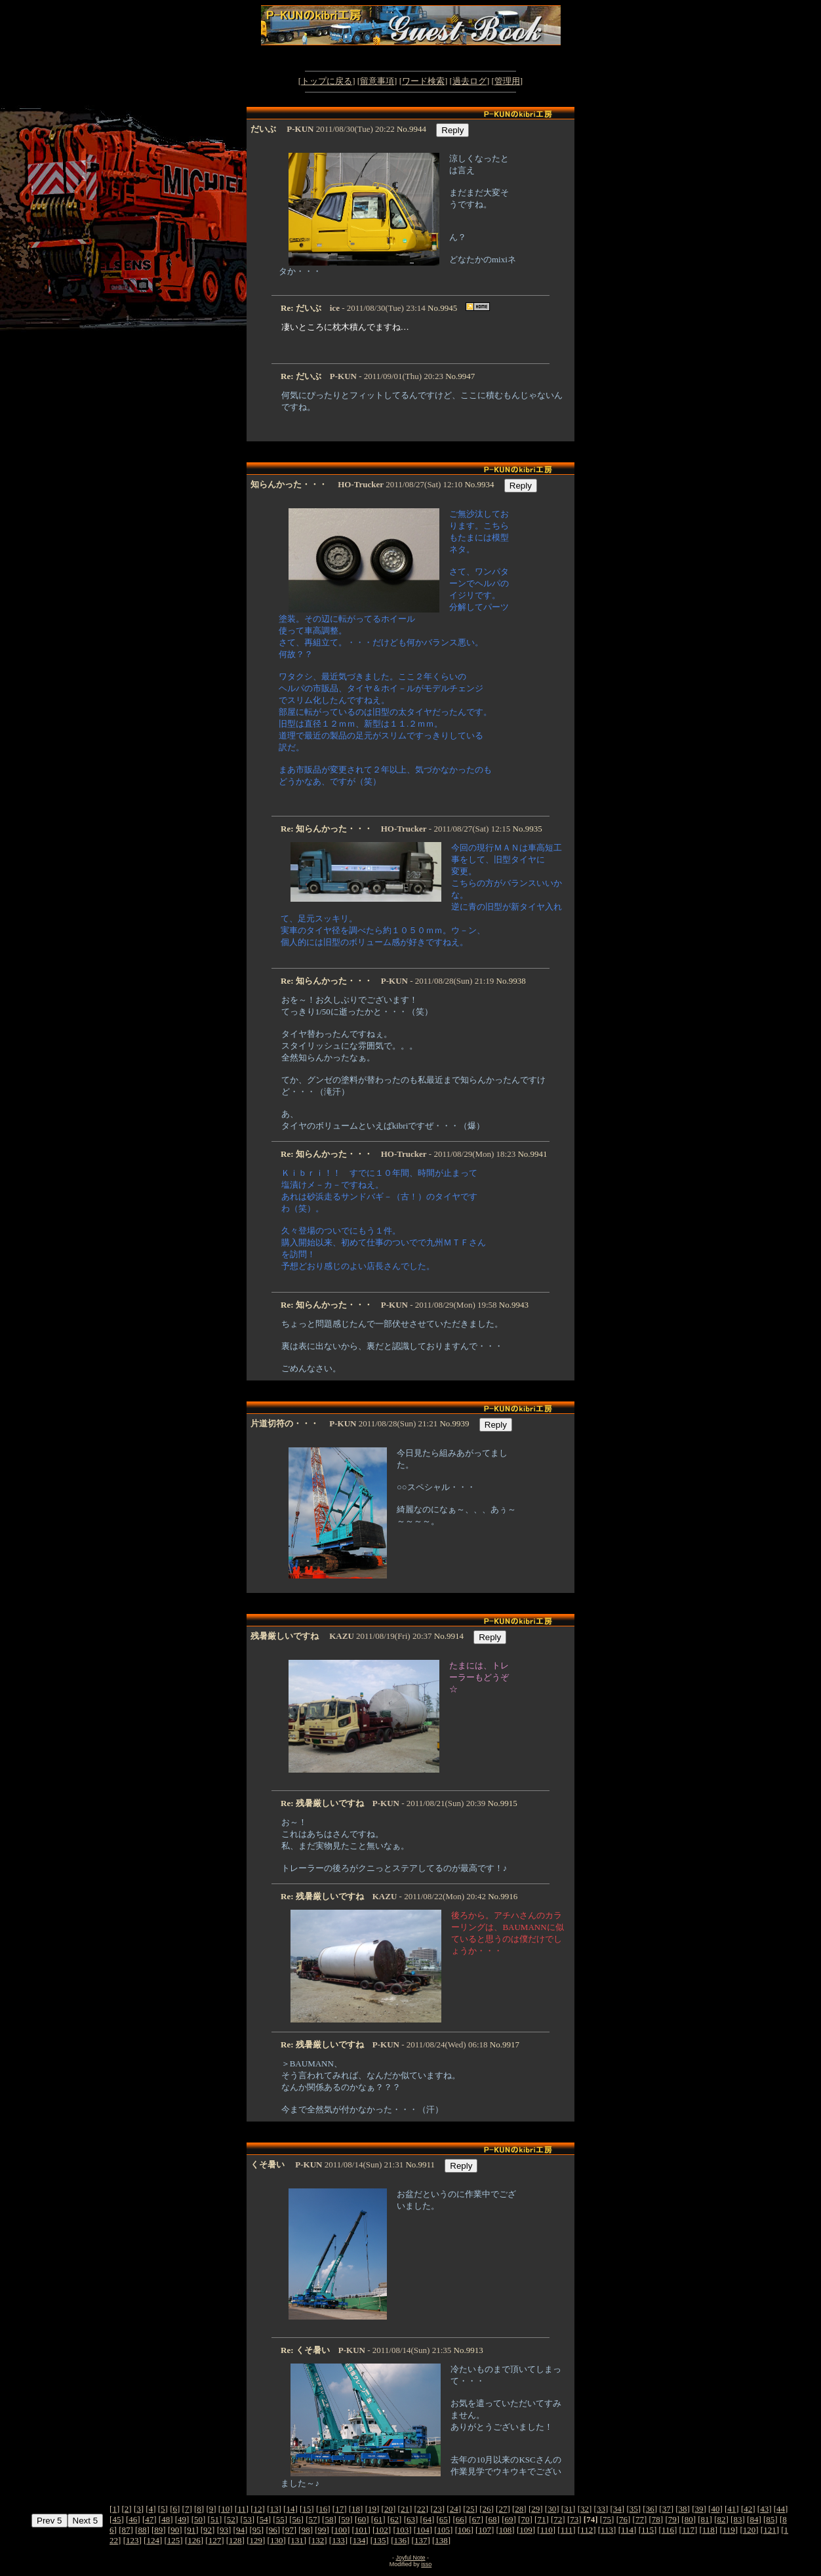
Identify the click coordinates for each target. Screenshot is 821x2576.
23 (437, 2509)
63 (411, 2519)
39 (698, 2509)
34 (617, 2509)
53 (247, 2519)
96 (273, 2530)
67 (476, 2519)
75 (607, 2519)
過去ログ (469, 81)
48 (165, 2519)
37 (666, 2509)
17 (339, 2509)
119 (729, 2530)
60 (361, 2519)
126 (194, 2540)
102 (381, 2530)
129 (256, 2540)
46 (133, 2519)
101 (361, 2530)
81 (705, 2519)
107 (484, 2530)
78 (656, 2519)
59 (345, 2519)
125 (173, 2540)
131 (297, 2540)
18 (355, 2509)
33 (601, 2509)
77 (639, 2519)
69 (509, 2519)
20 (388, 2509)
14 (290, 2509)
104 (423, 2530)
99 (322, 2530)
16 (323, 2509)
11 (241, 2509)
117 (688, 2530)
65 (443, 2519)
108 (505, 2530)
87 (125, 2530)
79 (672, 2519)
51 (214, 2519)
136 (400, 2540)
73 (574, 2519)
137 (421, 2540)
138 (441, 2540)
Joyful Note (410, 2557)
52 (231, 2519)
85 (770, 2519)
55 (280, 2519)
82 (721, 2519)
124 (152, 2540)
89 (158, 2530)
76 (623, 2519)
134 (359, 2540)
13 (274, 2509)
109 (525, 2530)
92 (207, 2530)
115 (647, 2530)
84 (754, 2519)
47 (149, 2519)
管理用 (507, 81)
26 (486, 2509)
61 (378, 2519)
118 (708, 2530)
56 (296, 2519)
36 (650, 2509)
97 (289, 2530)
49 (182, 2519)
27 (502, 2509)
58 (329, 2519)
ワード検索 (423, 81)
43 (764, 2509)
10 (225, 2509)
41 (731, 2509)
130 (276, 2540)
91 (191, 2530)
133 (338, 2540)
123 (132, 2540)
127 (215, 2540)
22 (421, 2509)
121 (769, 2530)
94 (240, 2530)
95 (256, 2530)
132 (318, 2540)
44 (780, 2509)
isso (426, 2564)
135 (379, 2540)
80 (689, 2519)
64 (427, 2519)
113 (607, 2530)
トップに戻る (326, 81)
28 (519, 2509)
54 (264, 2519)
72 (557, 2519)
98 (306, 2530)
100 (340, 2530)
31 (568, 2509)
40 (715, 2509)
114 (627, 2530)
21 (405, 2509)
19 (372, 2509)
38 (683, 2509)
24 (454, 2509)
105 (444, 2530)
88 (142, 2530)
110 (546, 2530)
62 (394, 2519)
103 (402, 2530)
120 (749, 2530)
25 (470, 2509)
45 (116, 2519)
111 (567, 2530)
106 (464, 2530)
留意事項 (377, 81)
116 (668, 2530)
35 (634, 2509)
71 (541, 2519)
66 (460, 2519)
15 (306, 2509)
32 (584, 2509)
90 (174, 2530)
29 (535, 2509)
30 (552, 2509)
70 (525, 2519)
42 (748, 2509)
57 (312, 2519)
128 (235, 2540)
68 (493, 2519)
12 (258, 2509)
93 (224, 2530)
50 (198, 2519)
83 (737, 2519)
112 (586, 2530)
